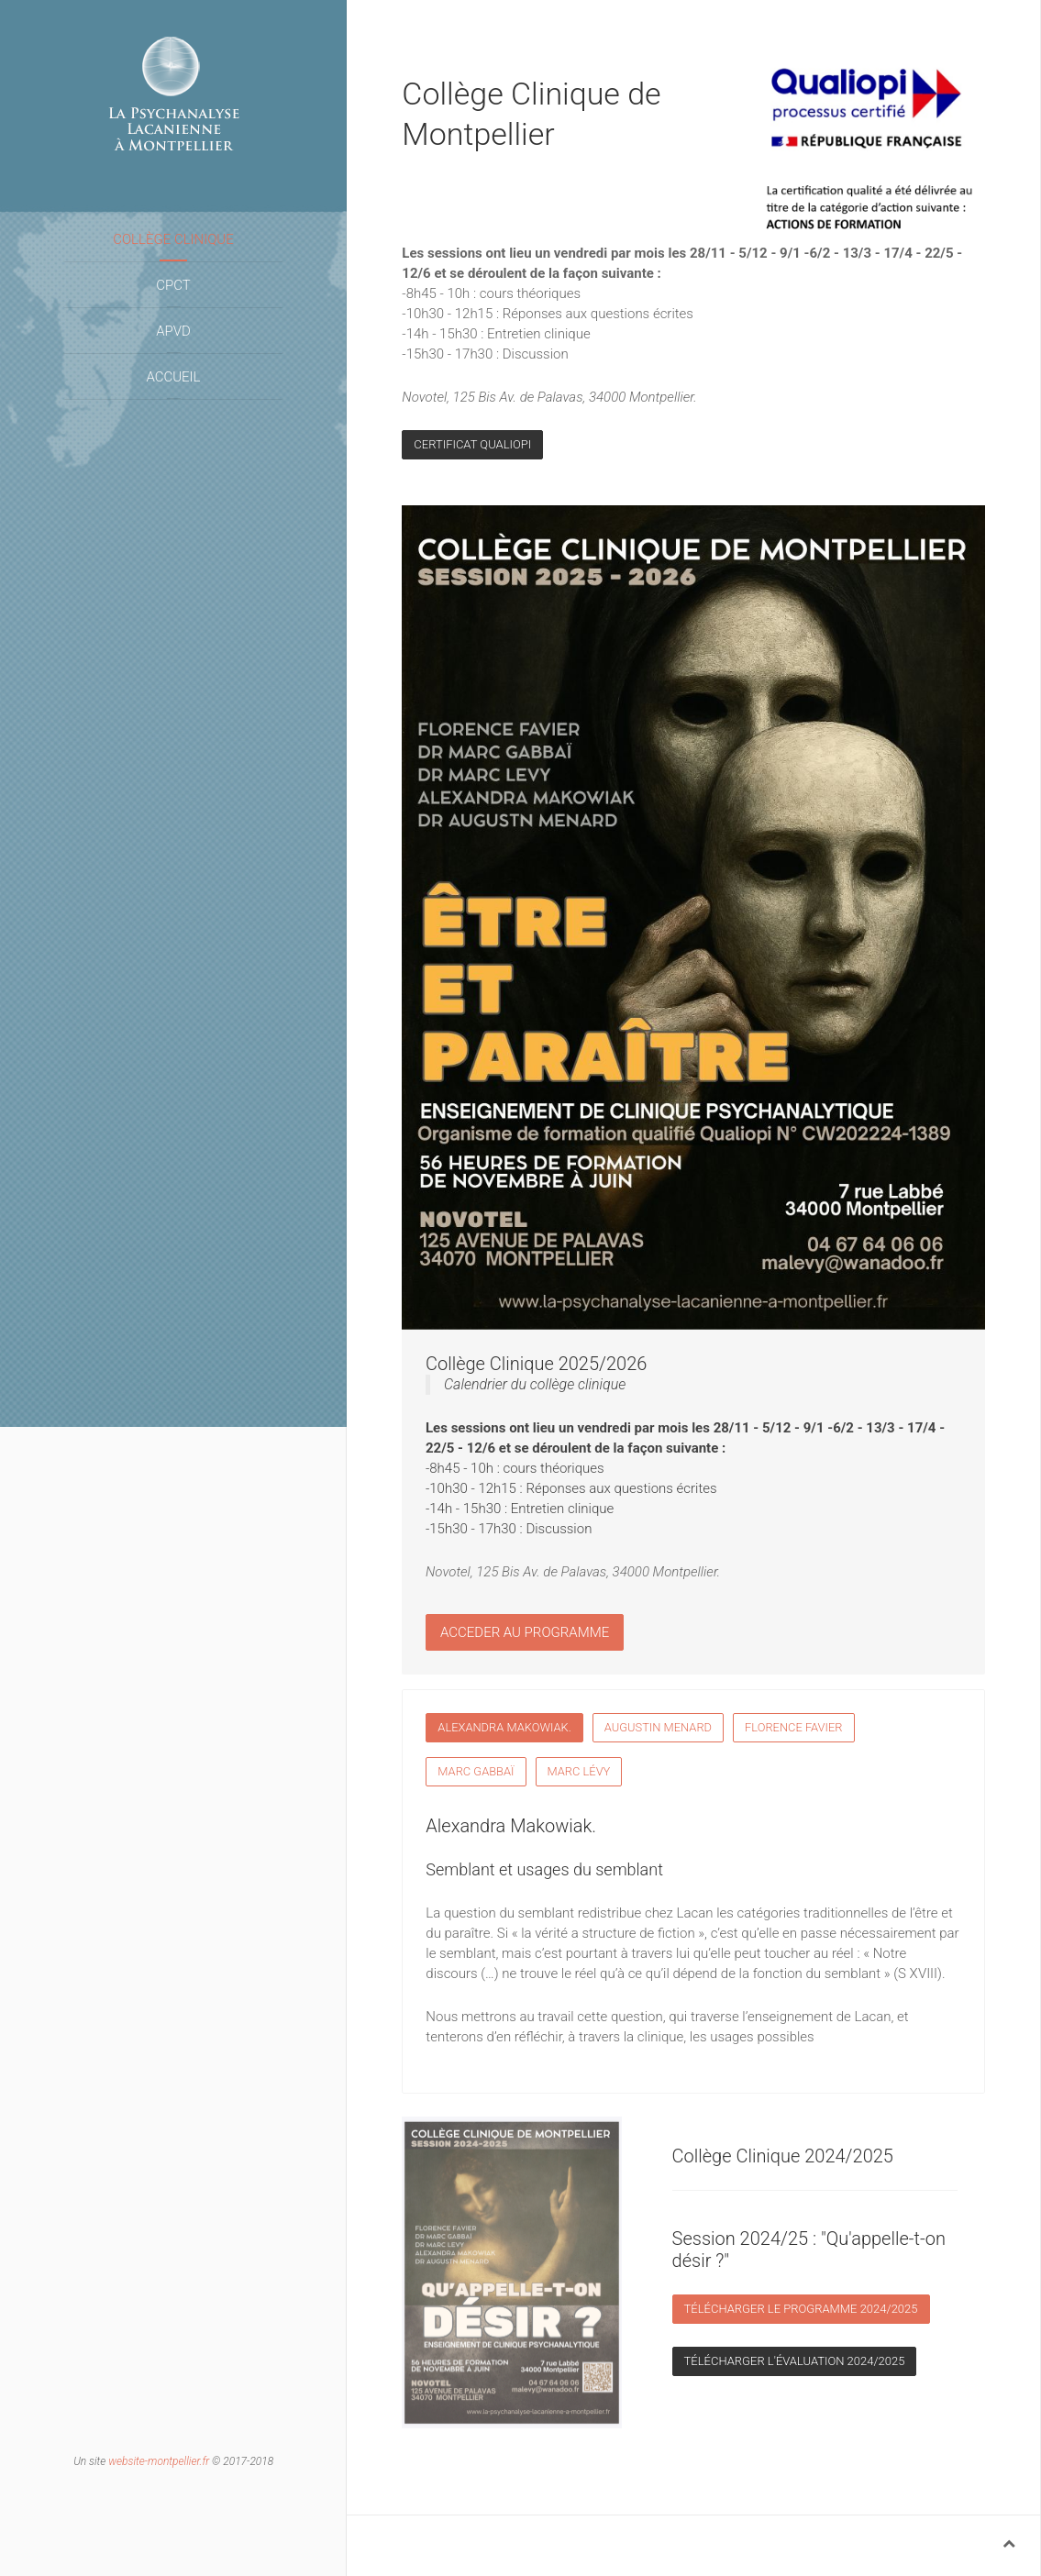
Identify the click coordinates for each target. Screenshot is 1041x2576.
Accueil (173, 377)
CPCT (173, 285)
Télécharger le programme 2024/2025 (801, 2309)
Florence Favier (793, 1727)
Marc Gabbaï (475, 1771)
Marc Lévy (579, 1771)
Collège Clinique (173, 239)
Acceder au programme (524, 1624)
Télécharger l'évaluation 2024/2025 (794, 2361)
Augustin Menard (658, 1727)
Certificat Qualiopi (472, 444)
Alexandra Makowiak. (503, 1727)
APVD (173, 331)
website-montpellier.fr (158, 2461)
